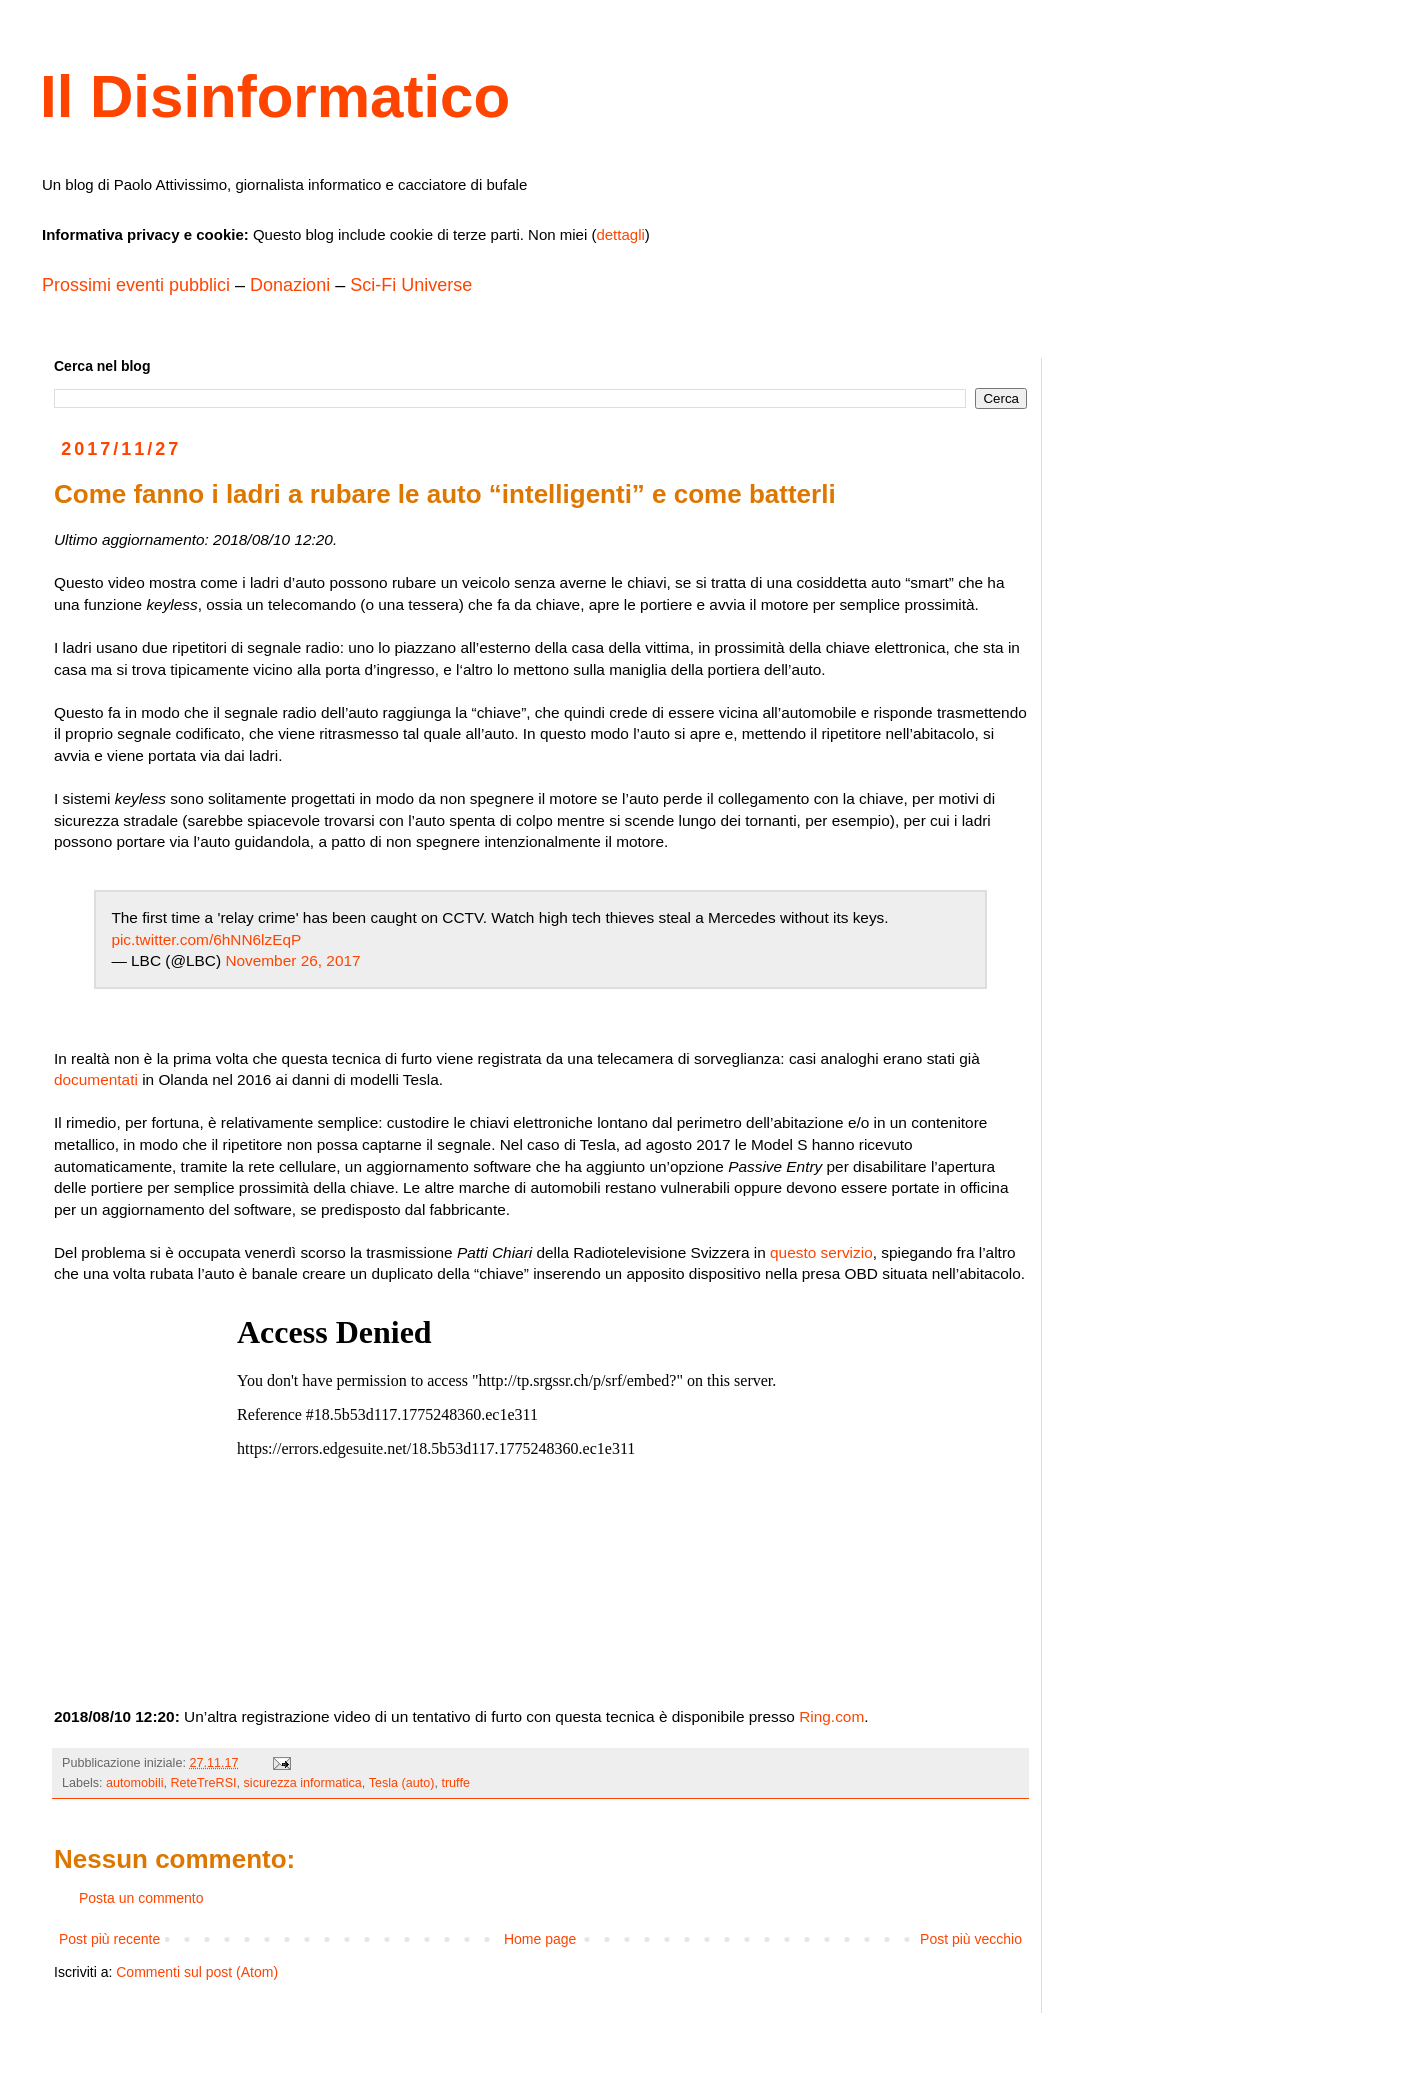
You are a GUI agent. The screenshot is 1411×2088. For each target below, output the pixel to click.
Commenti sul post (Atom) (197, 1972)
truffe (455, 1783)
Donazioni (290, 285)
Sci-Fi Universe (411, 285)
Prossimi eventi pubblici (136, 285)
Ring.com (831, 1716)
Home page (540, 1939)
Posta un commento (141, 1898)
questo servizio (821, 1252)
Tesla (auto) (402, 1783)
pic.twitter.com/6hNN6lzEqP (206, 939)
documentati (96, 1079)
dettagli (620, 234)
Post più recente (109, 1939)
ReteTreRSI (204, 1783)
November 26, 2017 (292, 960)
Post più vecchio (971, 1939)
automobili (134, 1783)
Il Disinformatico (275, 96)
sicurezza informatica (303, 1783)
